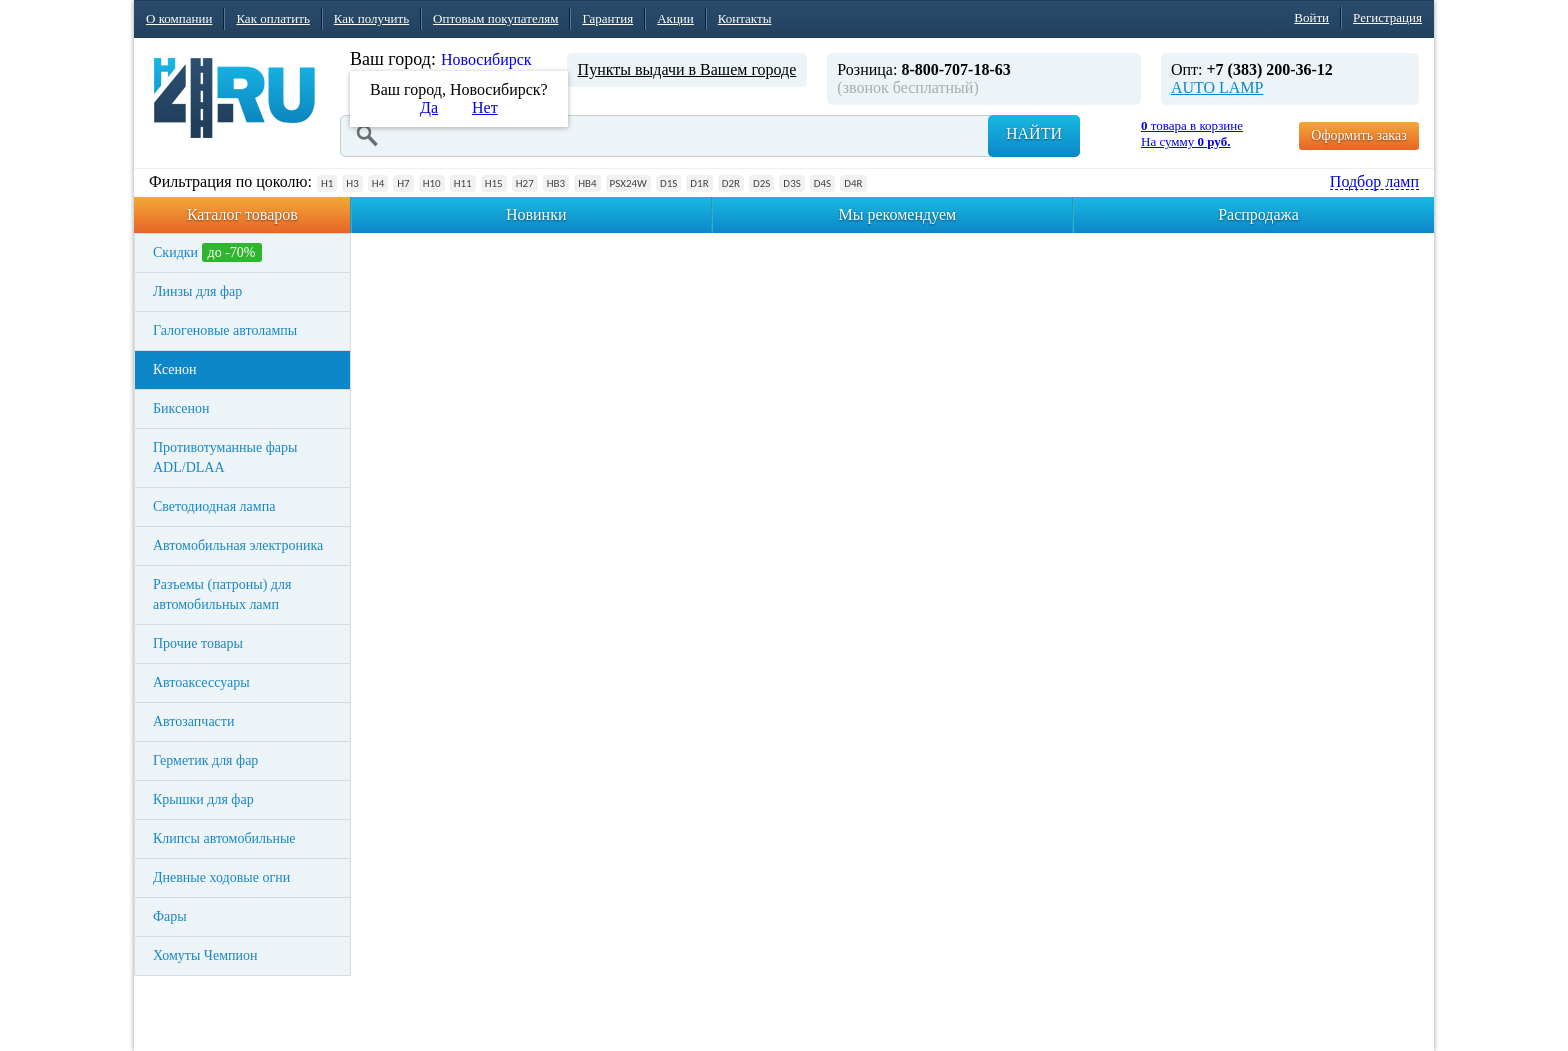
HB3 (556, 183)
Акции (675, 18)
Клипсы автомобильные (224, 838)
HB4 (587, 183)
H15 (494, 183)
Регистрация (1387, 17)
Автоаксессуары (201, 682)
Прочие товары (198, 643)
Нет (485, 107)
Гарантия (607, 18)
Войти (1311, 17)
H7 (403, 183)
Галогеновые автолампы (225, 330)
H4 (378, 183)
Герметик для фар (205, 760)
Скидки (207, 252)
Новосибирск (486, 59)
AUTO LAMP (1217, 87)
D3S (791, 183)
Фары (170, 916)
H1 (327, 183)
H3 (352, 183)
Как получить (371, 18)
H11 (463, 183)
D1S (668, 183)
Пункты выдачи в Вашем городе (687, 69)
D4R (853, 183)
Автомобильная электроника (238, 545)
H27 (525, 183)
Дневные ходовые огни (221, 877)
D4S (822, 183)
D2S (761, 183)
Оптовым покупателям (495, 18)
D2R (731, 183)
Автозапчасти (193, 721)
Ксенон (175, 369)
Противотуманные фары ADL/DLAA (225, 457)
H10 (432, 183)
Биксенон (181, 408)
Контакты (745, 18)
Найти (1034, 133)
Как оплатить (272, 18)
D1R (699, 183)
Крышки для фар (203, 799)
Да (429, 107)
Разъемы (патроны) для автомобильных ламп (222, 594)
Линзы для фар (197, 291)
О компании (179, 18)
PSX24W (628, 183)
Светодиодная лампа (214, 506)
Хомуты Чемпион (205, 955)
